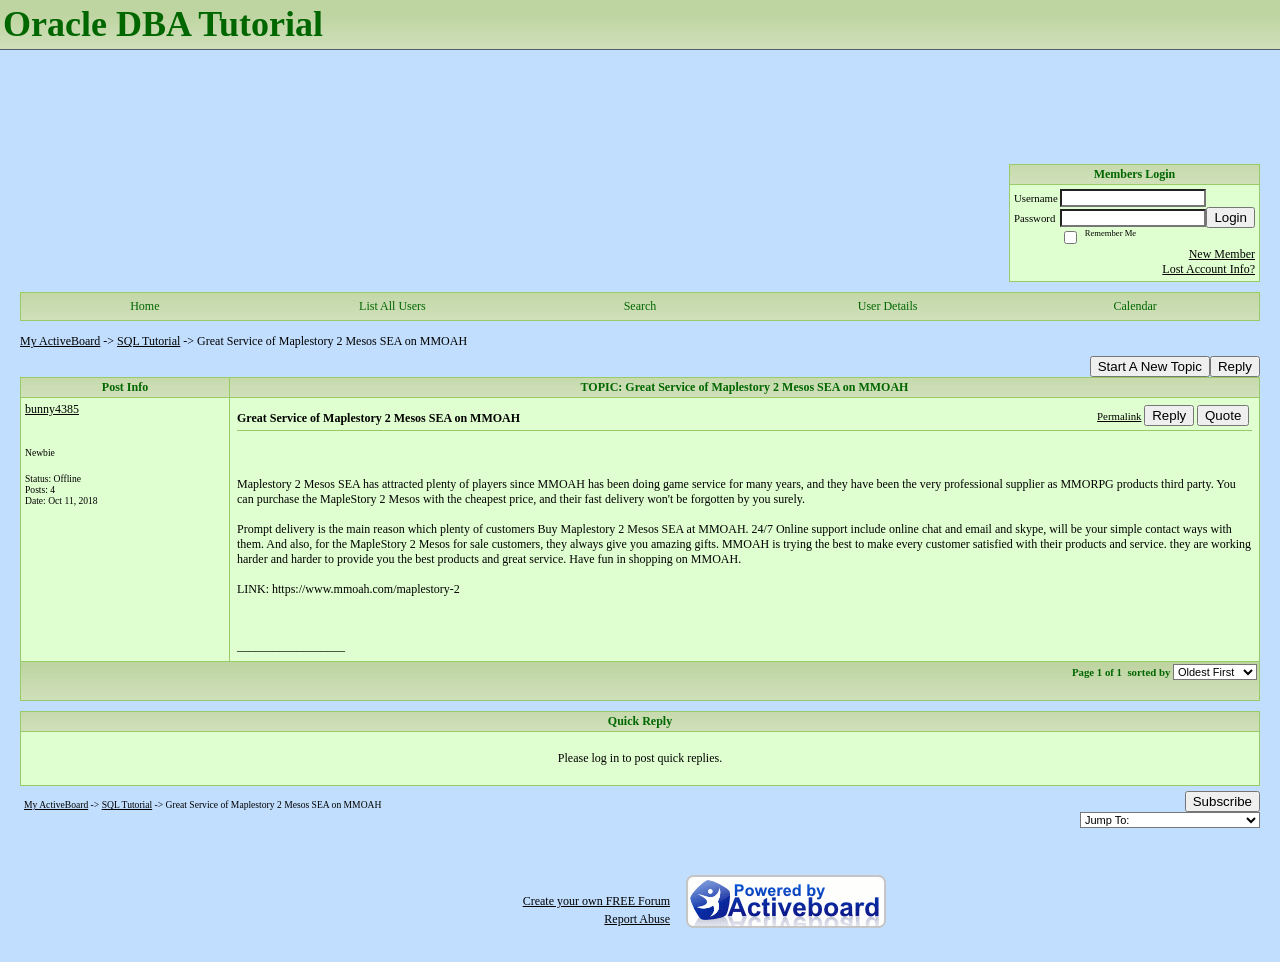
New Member (1222, 254)
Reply (1235, 366)
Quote (1223, 415)
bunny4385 (52, 409)
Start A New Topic (1150, 366)
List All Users (392, 306)
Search (640, 306)
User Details (888, 306)
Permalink (1119, 416)
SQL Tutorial (148, 341)
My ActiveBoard (60, 341)
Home (144, 306)
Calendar (1135, 306)
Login (1230, 217)
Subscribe (1222, 801)
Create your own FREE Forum (596, 901)
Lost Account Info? (1208, 269)
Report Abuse (637, 919)
